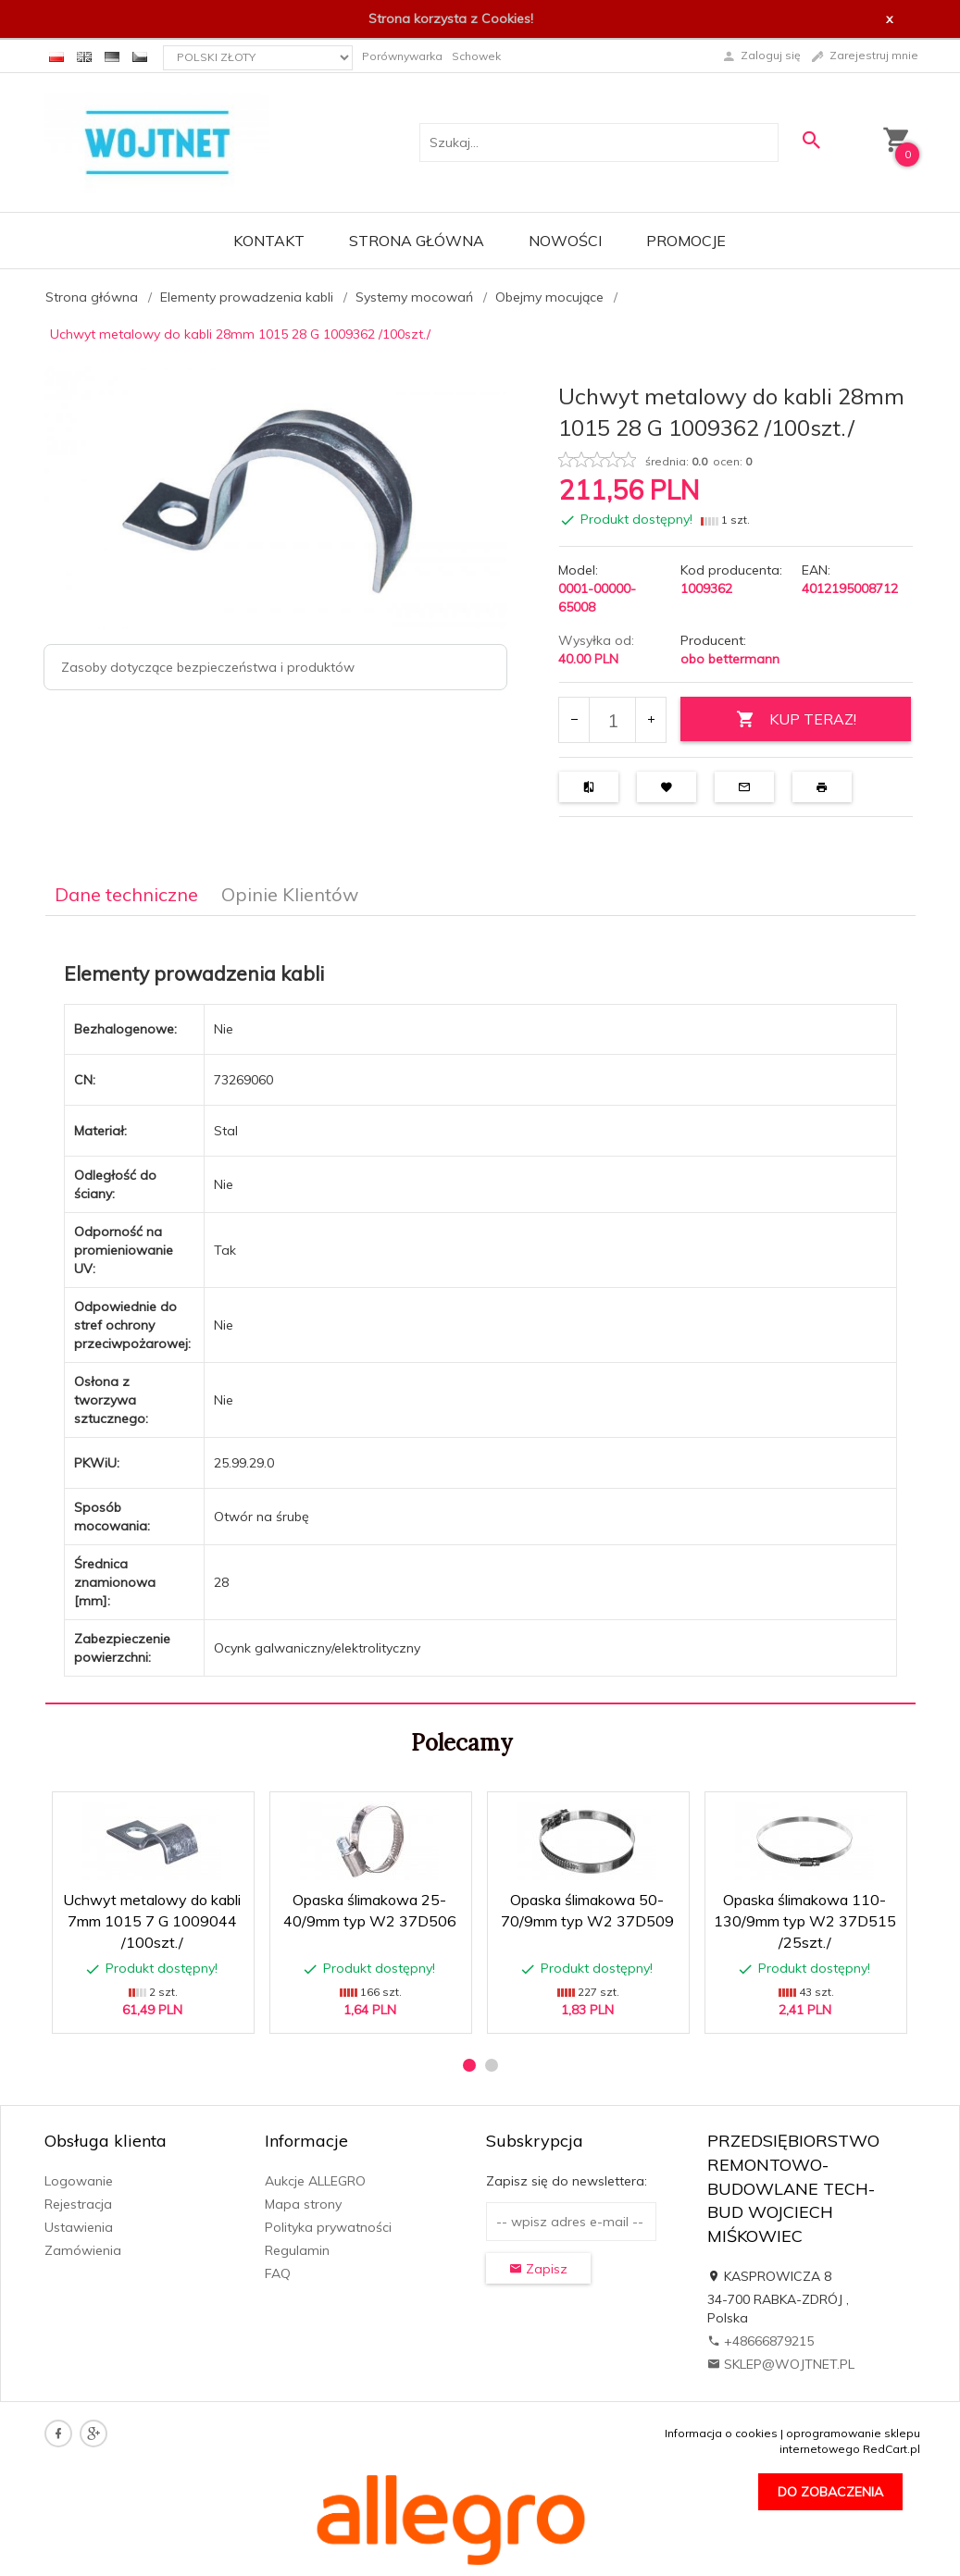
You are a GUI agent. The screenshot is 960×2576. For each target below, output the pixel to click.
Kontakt (269, 240)
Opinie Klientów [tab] (289, 894)
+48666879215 (760, 2341)
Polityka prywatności (328, 2227)
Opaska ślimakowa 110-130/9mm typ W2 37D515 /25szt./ (805, 1920)
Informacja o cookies (721, 2433)
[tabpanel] (480, 1310)
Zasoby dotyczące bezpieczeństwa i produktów (208, 667)
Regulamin (297, 2250)
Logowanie (78, 2181)
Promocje (686, 240)
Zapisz (538, 2268)
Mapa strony (303, 2204)
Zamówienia (82, 2250)
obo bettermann (729, 658)
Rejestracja (78, 2204)
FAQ (278, 2273)
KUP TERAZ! (796, 719)
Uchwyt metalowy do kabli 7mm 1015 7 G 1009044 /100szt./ (152, 1920)
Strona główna (416, 240)
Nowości (565, 240)
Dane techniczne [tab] (126, 894)
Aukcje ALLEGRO (315, 2181)
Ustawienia (78, 2227)
